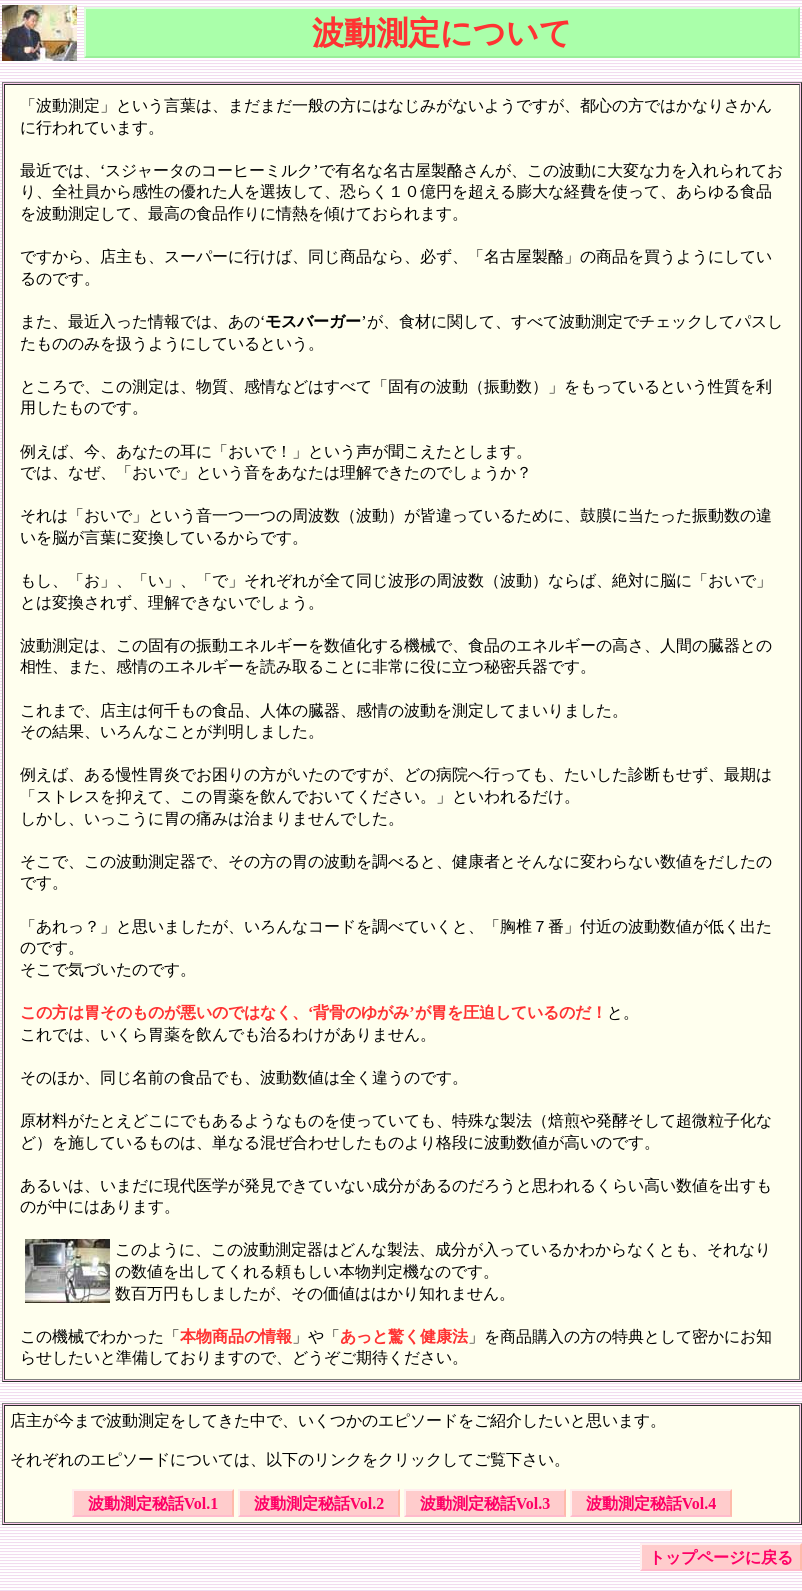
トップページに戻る (721, 1557)
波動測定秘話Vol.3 (485, 1503)
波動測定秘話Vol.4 (651, 1503)
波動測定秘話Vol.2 (319, 1503)
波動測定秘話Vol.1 (153, 1503)
